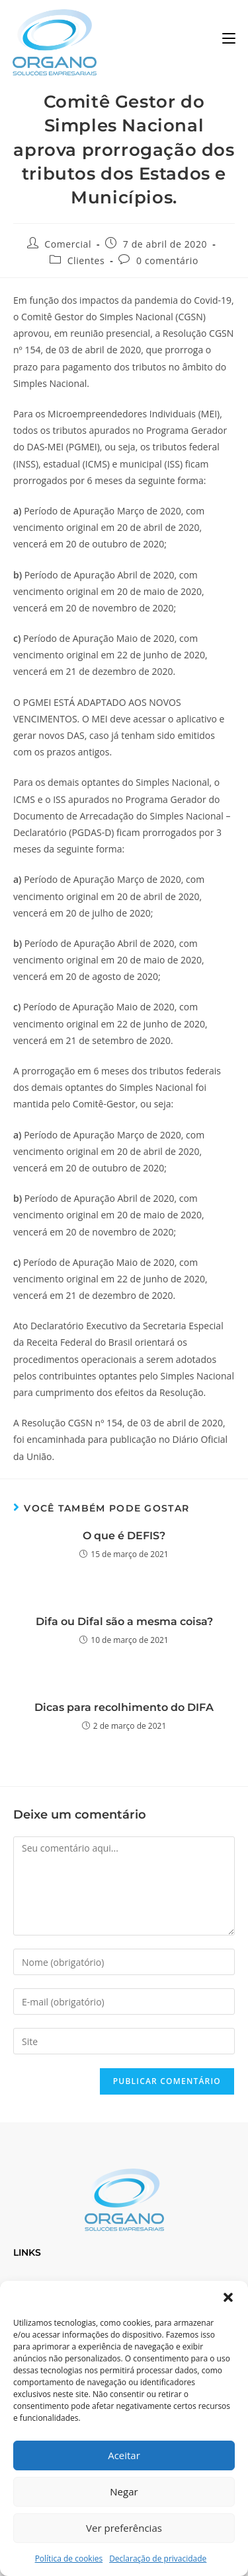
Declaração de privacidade (157, 2558)
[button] (228, 2297)
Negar (124, 2491)
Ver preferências (124, 2527)
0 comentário (167, 260)
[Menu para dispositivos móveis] (228, 39)
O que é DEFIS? (124, 1535)
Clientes (86, 260)
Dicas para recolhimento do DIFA (124, 1707)
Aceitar (124, 2455)
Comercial (67, 244)
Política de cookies (69, 2558)
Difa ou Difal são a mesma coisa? (124, 1621)
